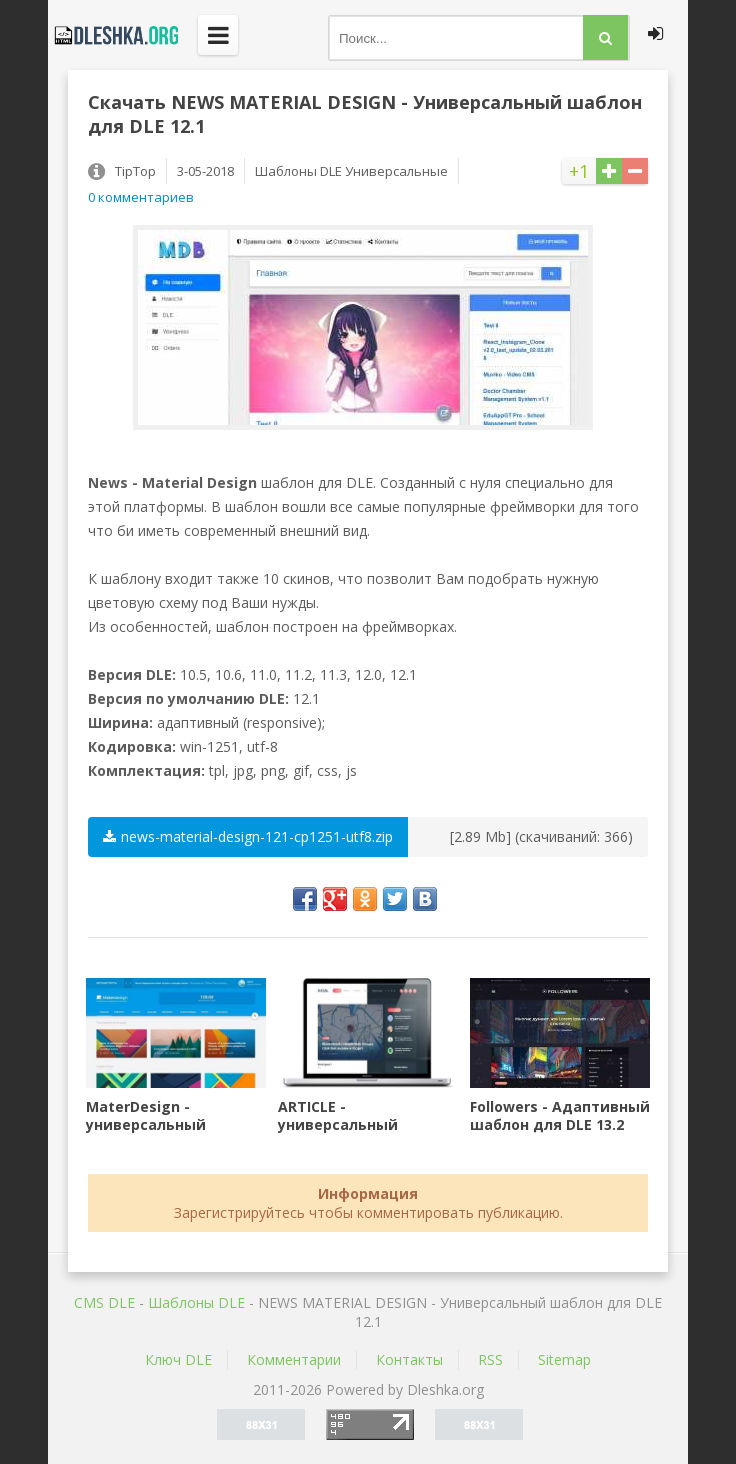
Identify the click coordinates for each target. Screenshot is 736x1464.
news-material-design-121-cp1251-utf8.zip (248, 836)
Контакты (409, 1359)
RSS (490, 1359)
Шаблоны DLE (196, 1302)
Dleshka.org (113, 35)
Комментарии (294, 1359)
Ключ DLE (178, 1359)
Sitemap (564, 1359)
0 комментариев (141, 197)
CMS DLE (104, 1302)
